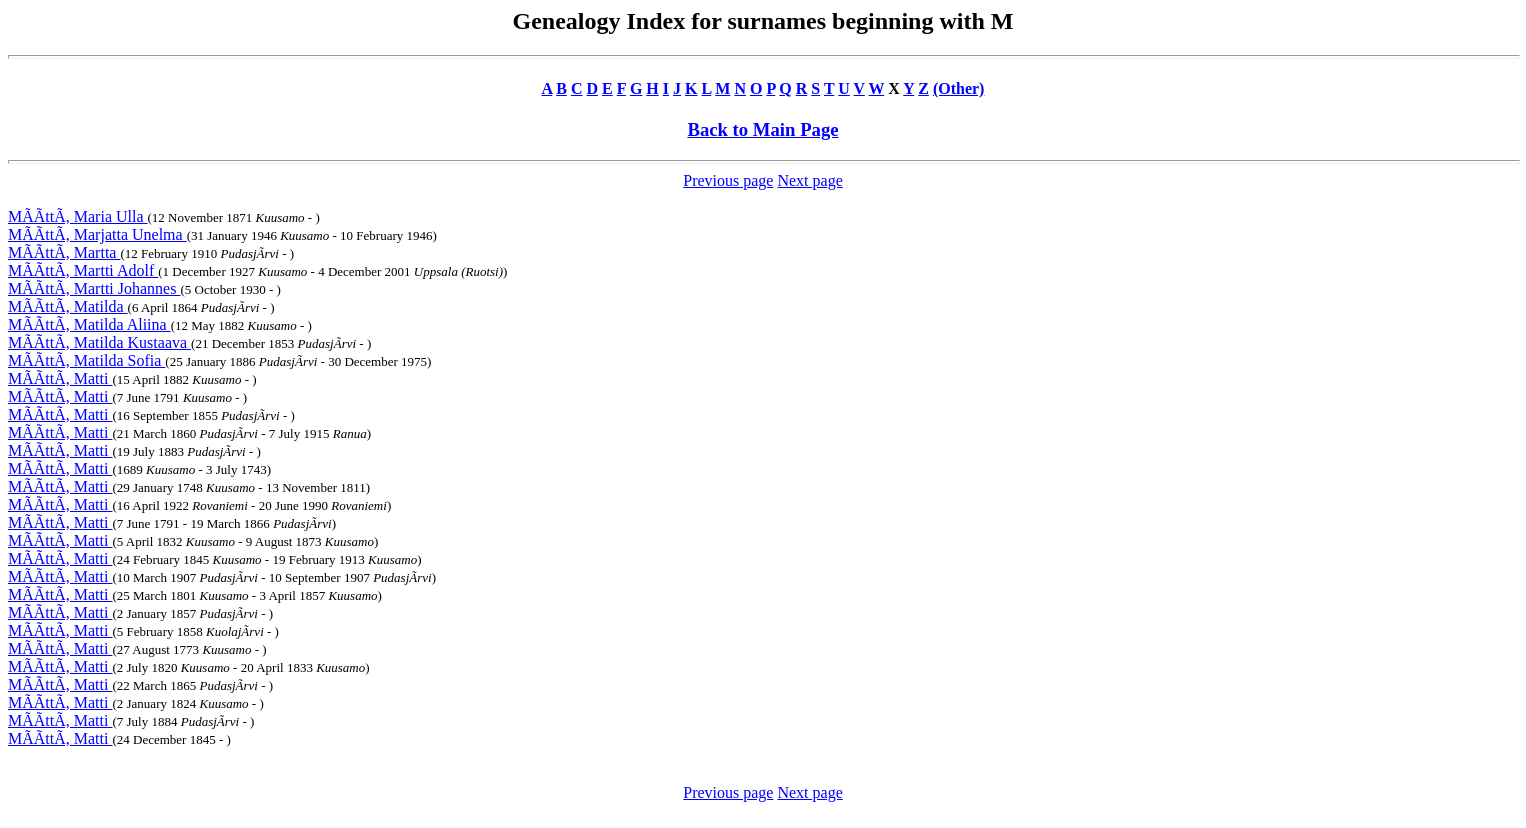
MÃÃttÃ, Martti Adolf (83, 270)
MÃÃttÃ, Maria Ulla (78, 216)
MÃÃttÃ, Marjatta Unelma (97, 234)
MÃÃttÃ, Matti (60, 378)
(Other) (959, 88)
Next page (809, 180)
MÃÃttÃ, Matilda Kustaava (99, 342)
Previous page (728, 180)
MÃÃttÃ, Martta (64, 252)
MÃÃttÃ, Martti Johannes (94, 288)
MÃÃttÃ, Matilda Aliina (89, 324)
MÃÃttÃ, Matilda (68, 306)
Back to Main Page (762, 129)
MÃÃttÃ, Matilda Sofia (86, 360)
